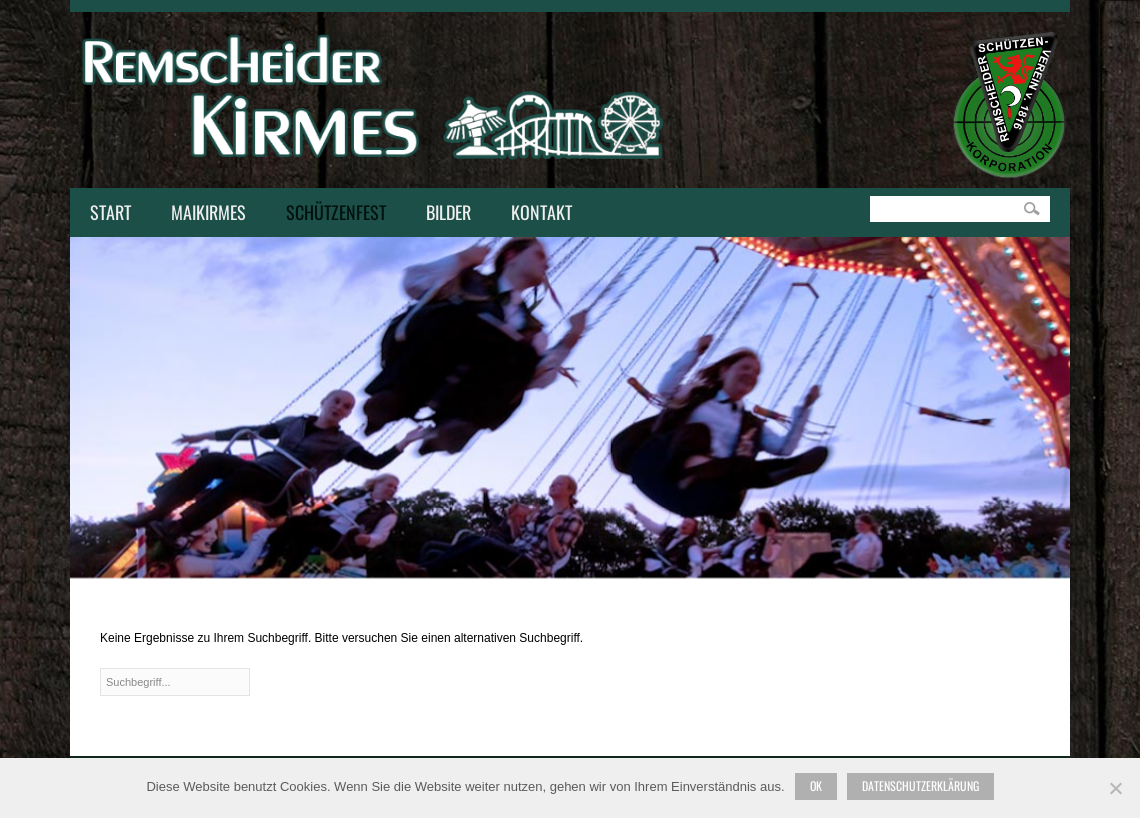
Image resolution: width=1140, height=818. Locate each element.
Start (110, 212)
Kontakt (536, 214)
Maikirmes (203, 214)
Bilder (448, 212)
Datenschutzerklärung (920, 785)
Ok (816, 785)
